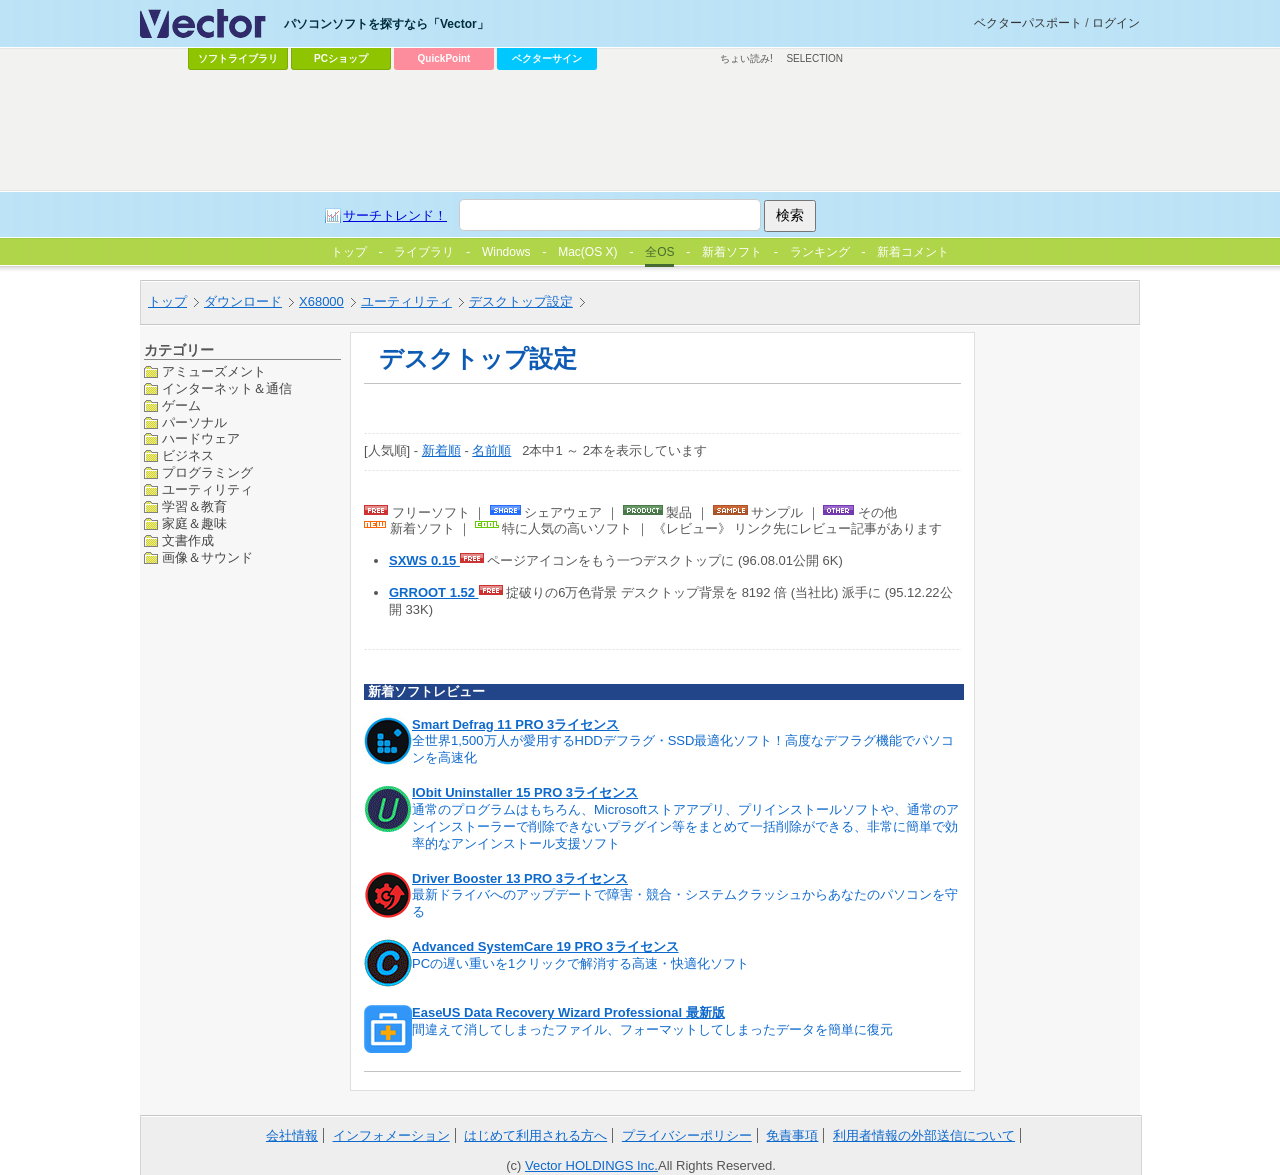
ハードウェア (201, 438)
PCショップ (341, 58)
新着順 (441, 450)
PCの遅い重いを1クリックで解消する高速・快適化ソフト (580, 963)
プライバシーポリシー (687, 1135)
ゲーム (181, 405)
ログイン (1116, 23)
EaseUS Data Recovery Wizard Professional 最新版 (568, 1012)
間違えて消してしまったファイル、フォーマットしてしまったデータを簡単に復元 (652, 1029)
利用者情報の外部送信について (924, 1135)
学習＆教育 (194, 506)
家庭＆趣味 (194, 523)
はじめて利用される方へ (535, 1135)
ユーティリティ (406, 301)
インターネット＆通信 (227, 388)
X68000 (321, 301)
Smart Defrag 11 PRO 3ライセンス (515, 724)
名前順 (491, 450)
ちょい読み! (746, 58)
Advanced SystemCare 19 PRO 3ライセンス (545, 946)
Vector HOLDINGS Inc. (591, 1165)
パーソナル (194, 422)
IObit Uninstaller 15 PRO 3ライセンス (525, 792)
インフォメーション (391, 1135)
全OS (659, 252)
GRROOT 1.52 (434, 592)
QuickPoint (444, 58)
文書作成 (188, 540)
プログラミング (207, 472)
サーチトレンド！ (395, 215)
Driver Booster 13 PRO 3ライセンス (520, 878)
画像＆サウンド (207, 557)
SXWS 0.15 (424, 560)
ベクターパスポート (1028, 23)
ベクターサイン (547, 58)
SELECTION (814, 58)
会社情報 (292, 1135)
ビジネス (188, 455)
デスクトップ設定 (521, 301)
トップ (167, 301)
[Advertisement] (640, 131)
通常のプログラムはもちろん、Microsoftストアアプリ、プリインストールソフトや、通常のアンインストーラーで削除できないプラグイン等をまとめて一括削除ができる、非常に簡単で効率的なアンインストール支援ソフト (685, 826)
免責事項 (792, 1135)
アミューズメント (214, 371)
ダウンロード (243, 301)
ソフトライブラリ (238, 58)
